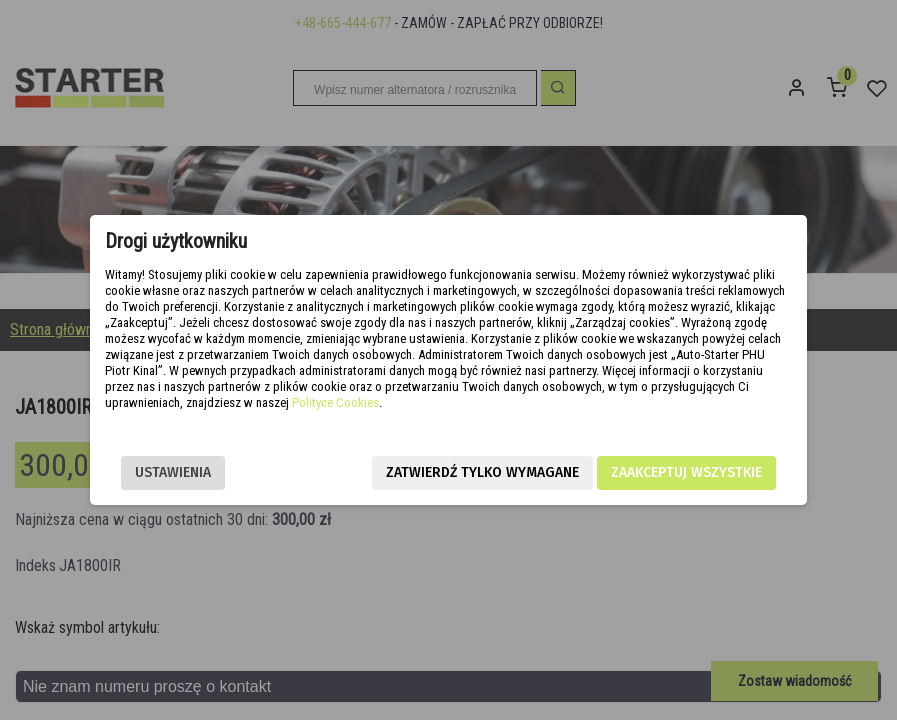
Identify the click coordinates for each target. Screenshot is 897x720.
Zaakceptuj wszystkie (686, 472)
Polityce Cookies (335, 402)
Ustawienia (173, 472)
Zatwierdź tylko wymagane (482, 472)
